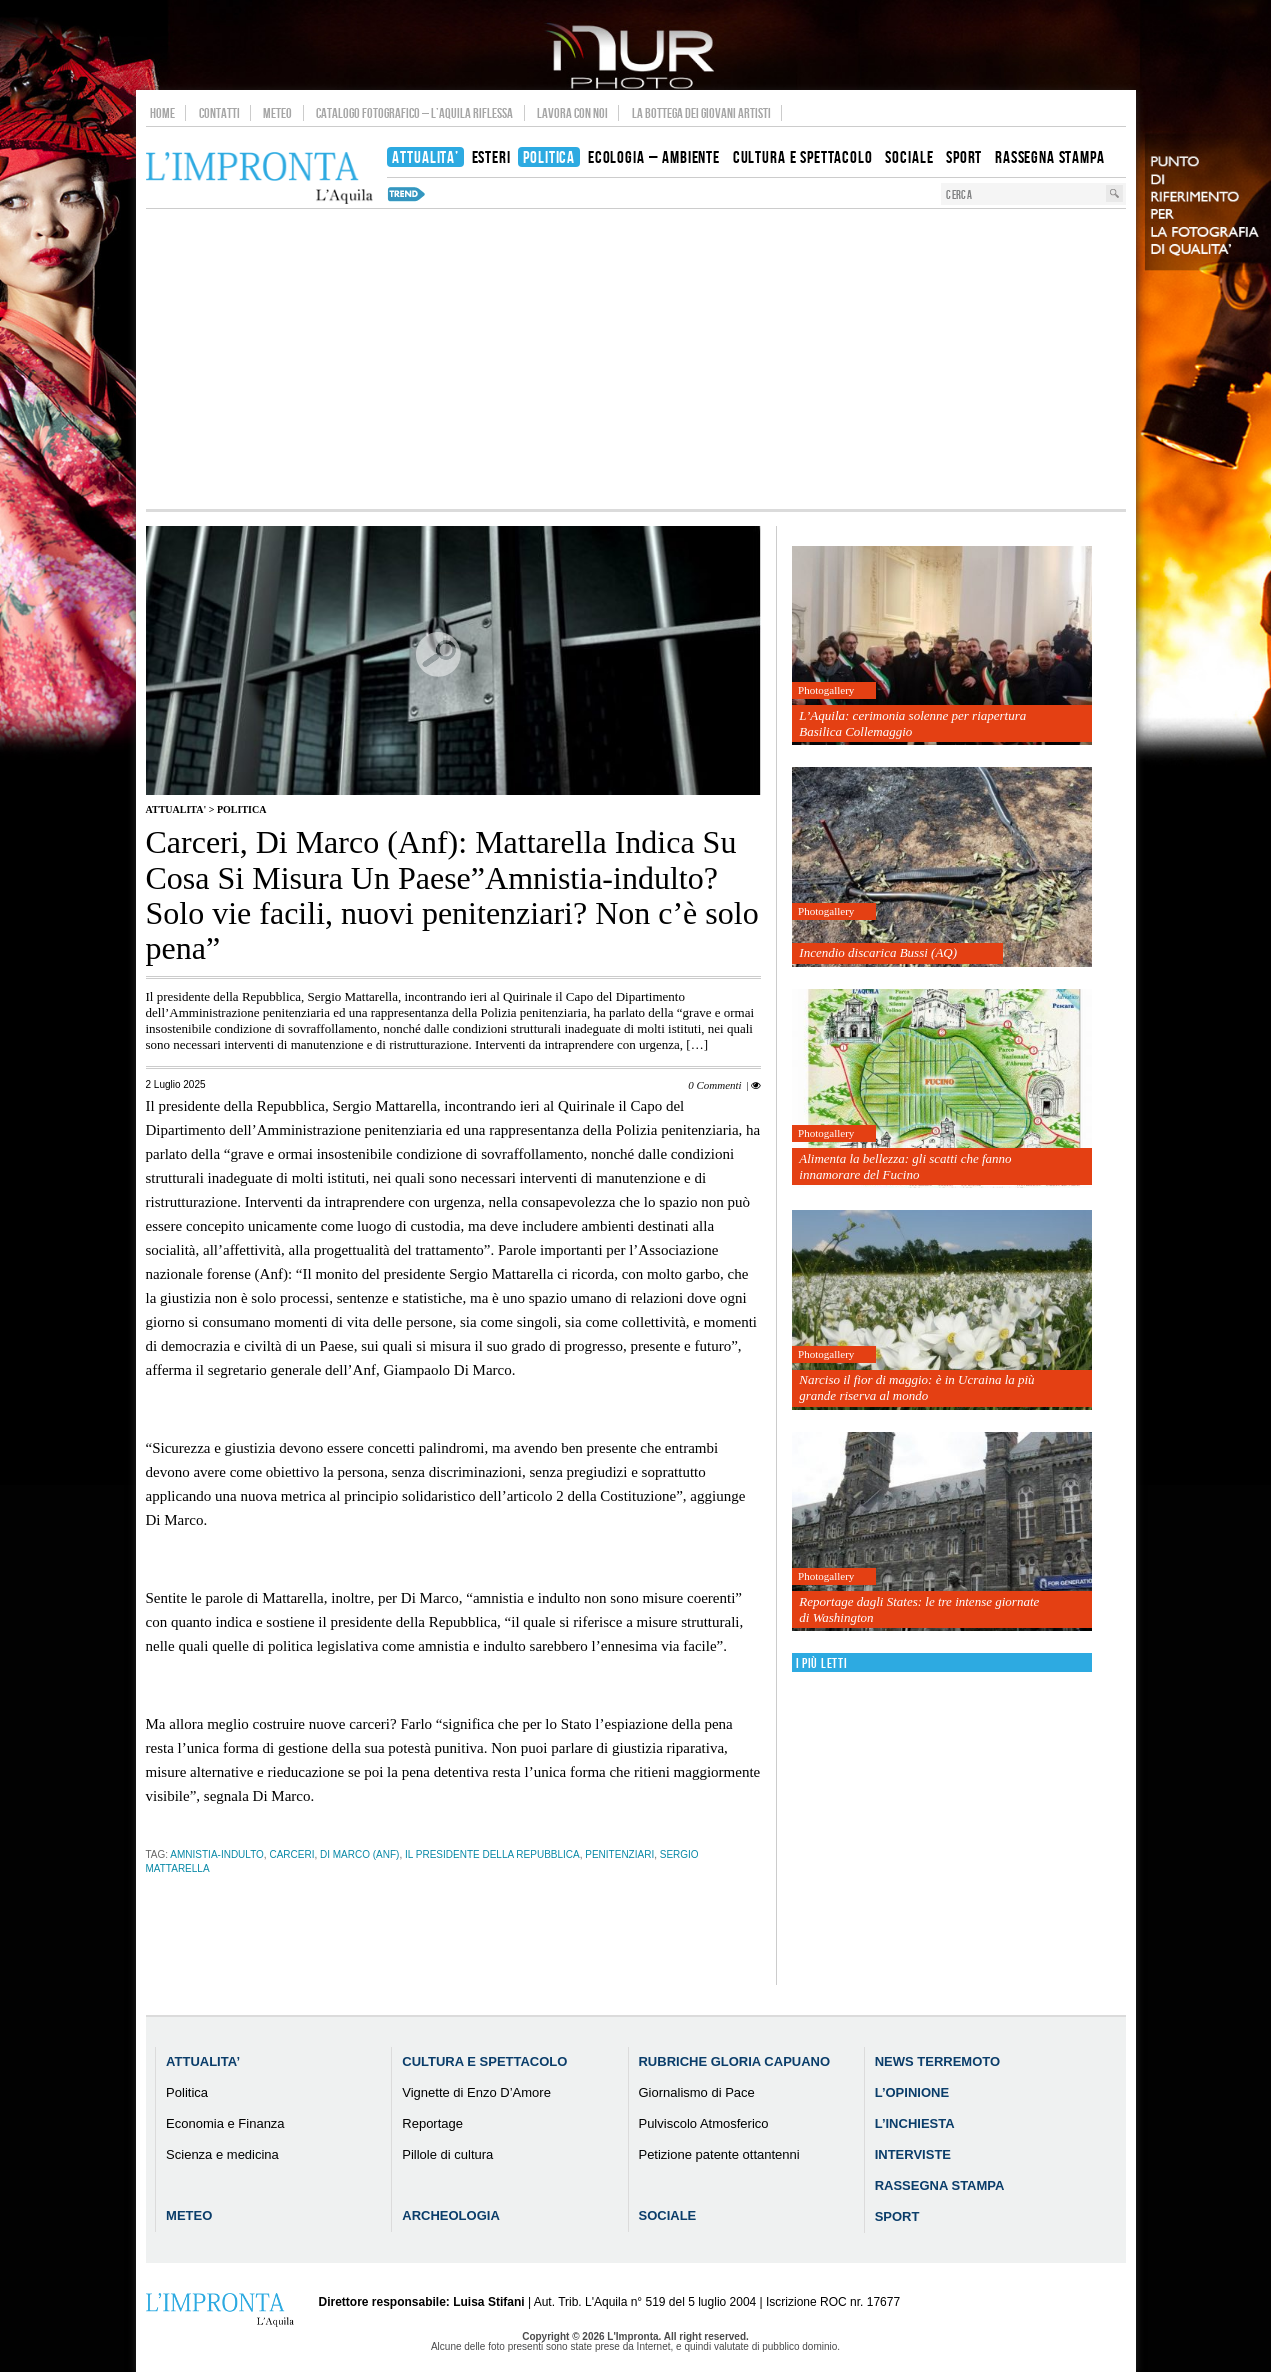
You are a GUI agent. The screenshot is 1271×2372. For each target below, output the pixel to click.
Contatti (219, 113)
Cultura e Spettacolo (484, 2061)
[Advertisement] (636, 359)
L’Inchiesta (915, 2123)
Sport (897, 2216)
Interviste (913, 2154)
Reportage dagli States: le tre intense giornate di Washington (919, 1609)
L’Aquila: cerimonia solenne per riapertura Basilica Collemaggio (912, 723)
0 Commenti (714, 1085)
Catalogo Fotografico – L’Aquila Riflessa (414, 113)
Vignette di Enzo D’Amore (476, 2092)
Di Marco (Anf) (359, 1854)
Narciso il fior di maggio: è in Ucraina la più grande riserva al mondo (916, 1387)
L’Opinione (912, 2092)
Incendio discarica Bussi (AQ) (878, 952)
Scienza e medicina (222, 2154)
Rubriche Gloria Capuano (734, 2061)
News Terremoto (937, 2061)
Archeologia (451, 2215)
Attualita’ (203, 2061)
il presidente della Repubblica (492, 1854)
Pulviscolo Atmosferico (703, 2123)
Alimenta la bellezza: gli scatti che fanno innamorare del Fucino (905, 1166)
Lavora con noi (572, 113)
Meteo (277, 113)
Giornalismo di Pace (696, 2092)
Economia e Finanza (225, 2123)
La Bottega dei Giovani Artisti (701, 113)
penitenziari (619, 1854)
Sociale (667, 2215)
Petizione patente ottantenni (718, 2154)
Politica (241, 809)
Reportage (432, 2123)
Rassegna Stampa (940, 2185)
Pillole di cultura (447, 2154)
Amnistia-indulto (217, 1854)
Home (162, 113)
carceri (291, 1854)
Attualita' (176, 809)
